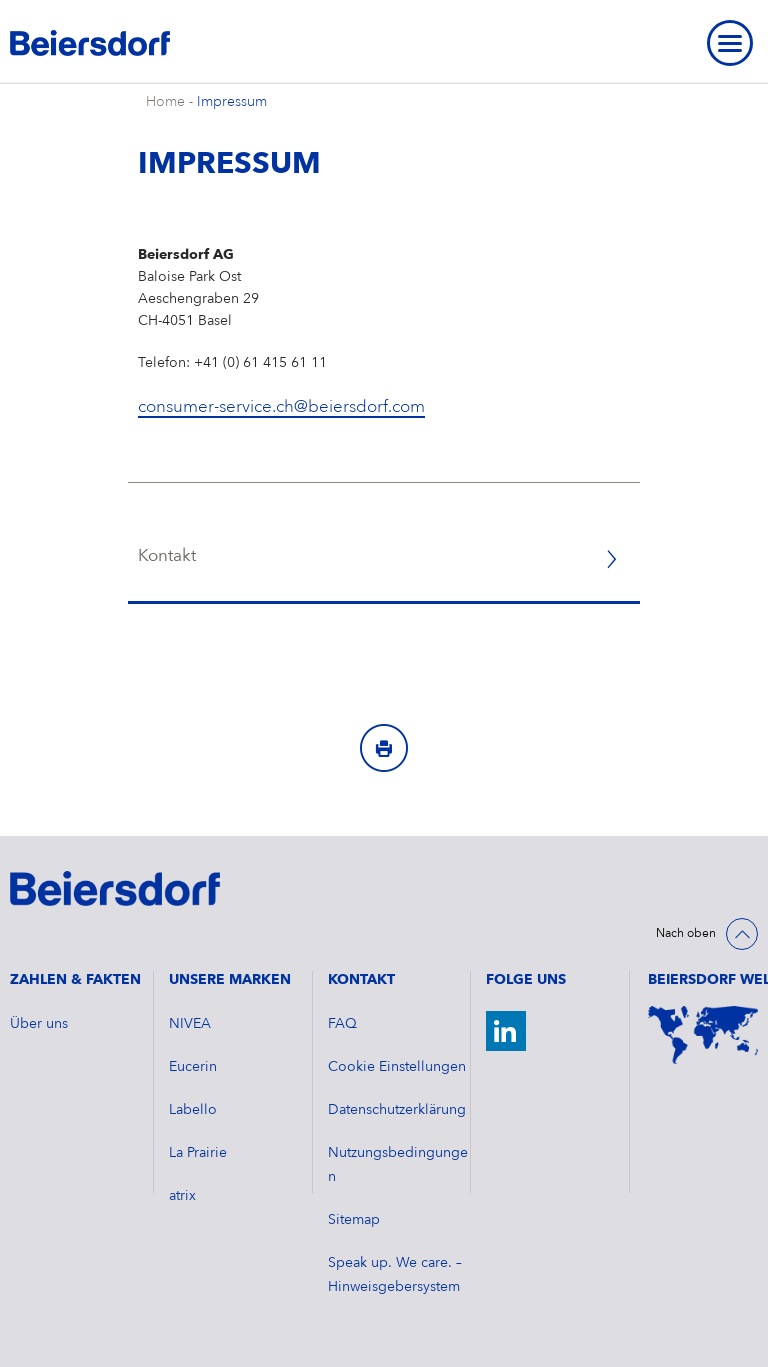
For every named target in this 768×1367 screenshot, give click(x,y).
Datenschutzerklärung (397, 1110)
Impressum (232, 102)
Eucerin (193, 1067)
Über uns (39, 1024)
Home (165, 102)
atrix (182, 1196)
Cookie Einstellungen (397, 1067)
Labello (193, 1110)
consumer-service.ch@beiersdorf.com (281, 407)
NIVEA (190, 1024)
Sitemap (354, 1220)
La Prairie (198, 1153)
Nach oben (686, 934)
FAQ (342, 1024)
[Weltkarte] (703, 1035)
